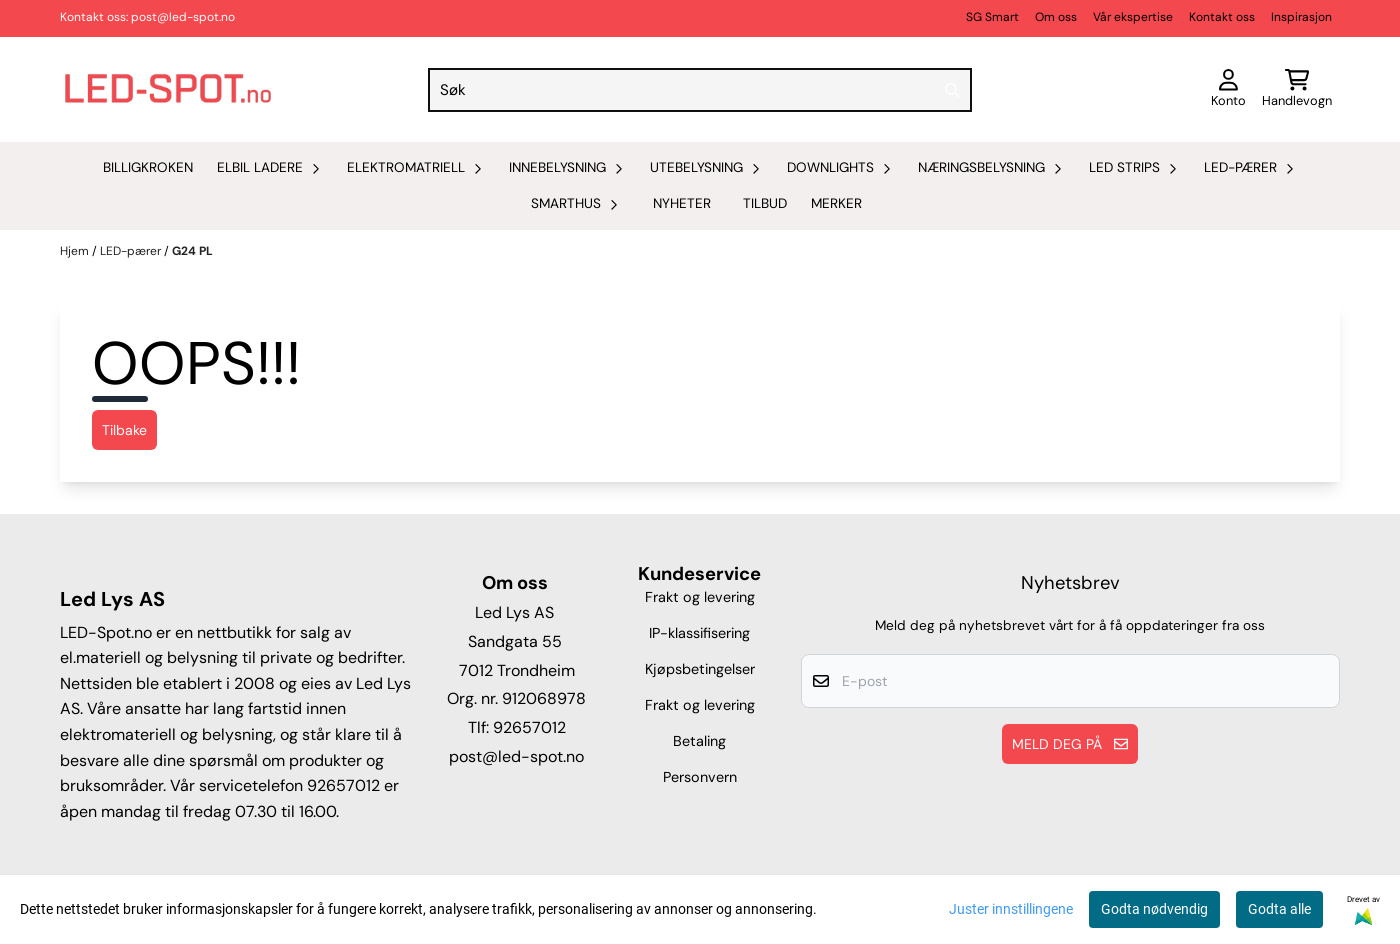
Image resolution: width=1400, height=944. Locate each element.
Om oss (1056, 17)
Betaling (699, 741)
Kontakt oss (1222, 17)
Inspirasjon (1301, 17)
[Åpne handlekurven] (1297, 90)
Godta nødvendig (1154, 909)
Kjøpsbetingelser (700, 669)
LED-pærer (132, 251)
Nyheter (682, 203)
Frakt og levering (700, 597)
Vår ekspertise (1133, 17)
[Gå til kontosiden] (1228, 90)
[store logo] (168, 89)
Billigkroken (148, 167)
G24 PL (192, 251)
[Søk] (700, 90)
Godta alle (1279, 909)
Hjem (76, 251)
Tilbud (765, 203)
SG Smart (992, 17)
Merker (836, 203)
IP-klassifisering (699, 633)
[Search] (952, 90)
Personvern (700, 777)
